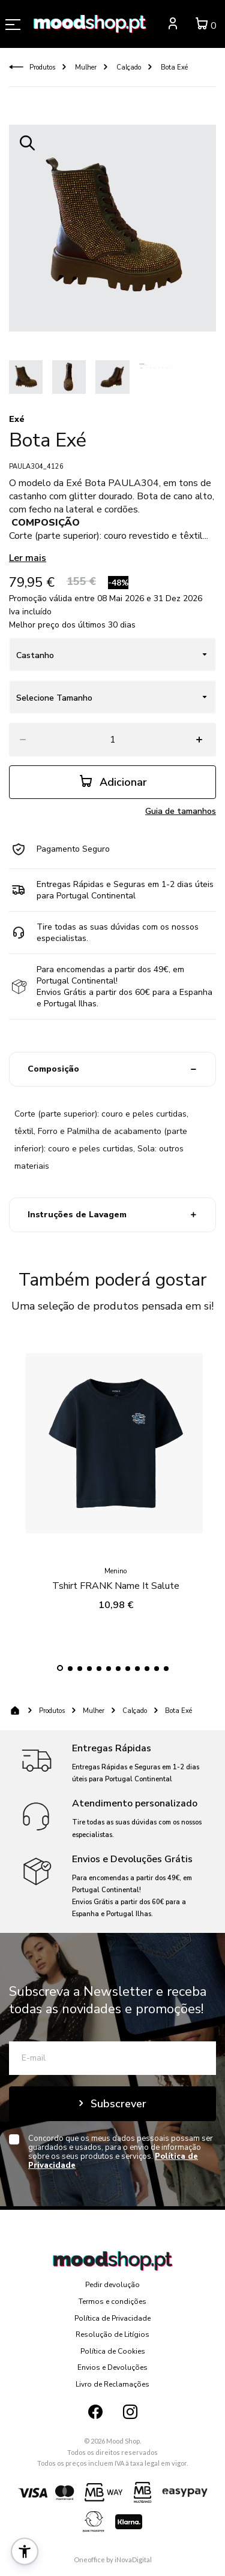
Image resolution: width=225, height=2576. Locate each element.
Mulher (85, 67)
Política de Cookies (112, 2351)
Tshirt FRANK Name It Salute (115, 1576)
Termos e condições (112, 2301)
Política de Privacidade (112, 2318)
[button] (60, 1668)
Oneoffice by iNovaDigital (113, 2559)
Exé (17, 419)
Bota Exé (173, 67)
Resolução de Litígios (112, 2334)
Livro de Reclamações (112, 2384)
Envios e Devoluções (112, 2367)
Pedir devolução (112, 2285)
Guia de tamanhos (180, 811)
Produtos (42, 67)
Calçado (128, 67)
